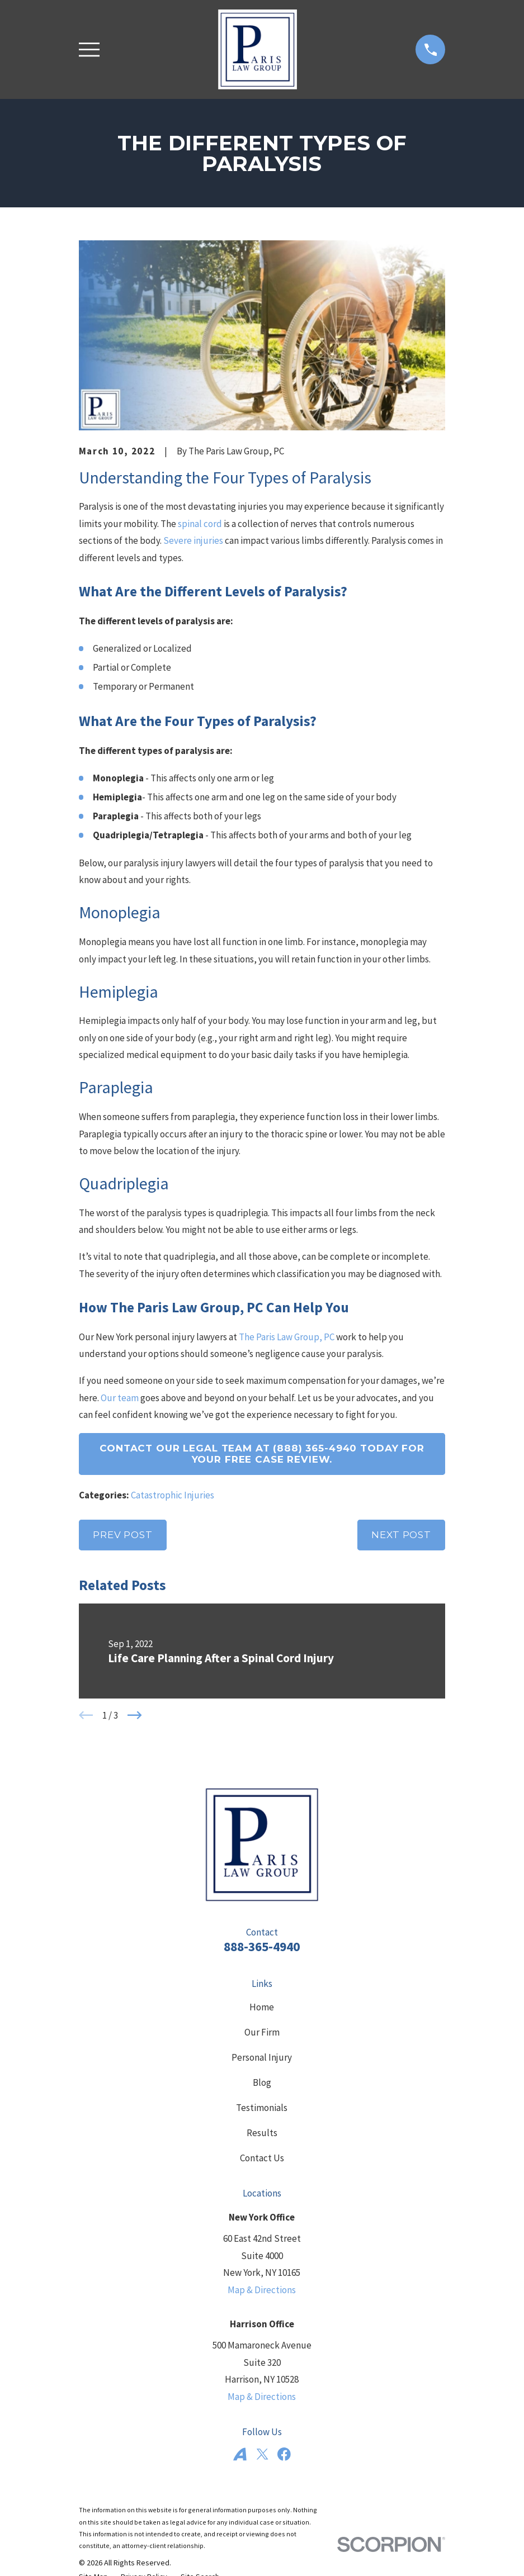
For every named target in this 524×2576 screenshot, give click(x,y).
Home (261, 2007)
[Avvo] (240, 2454)
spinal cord (200, 524)
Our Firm (262, 2032)
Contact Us (262, 2158)
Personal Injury (262, 2057)
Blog (262, 2082)
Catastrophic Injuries (172, 1495)
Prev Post (123, 1534)
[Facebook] (284, 2454)
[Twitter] (262, 2454)
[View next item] (135, 1715)
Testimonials (261, 2107)
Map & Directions (262, 2290)
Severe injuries (193, 540)
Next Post (401, 1534)
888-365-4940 (262, 1946)
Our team (120, 1398)
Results (262, 2133)
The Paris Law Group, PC (286, 1337)
